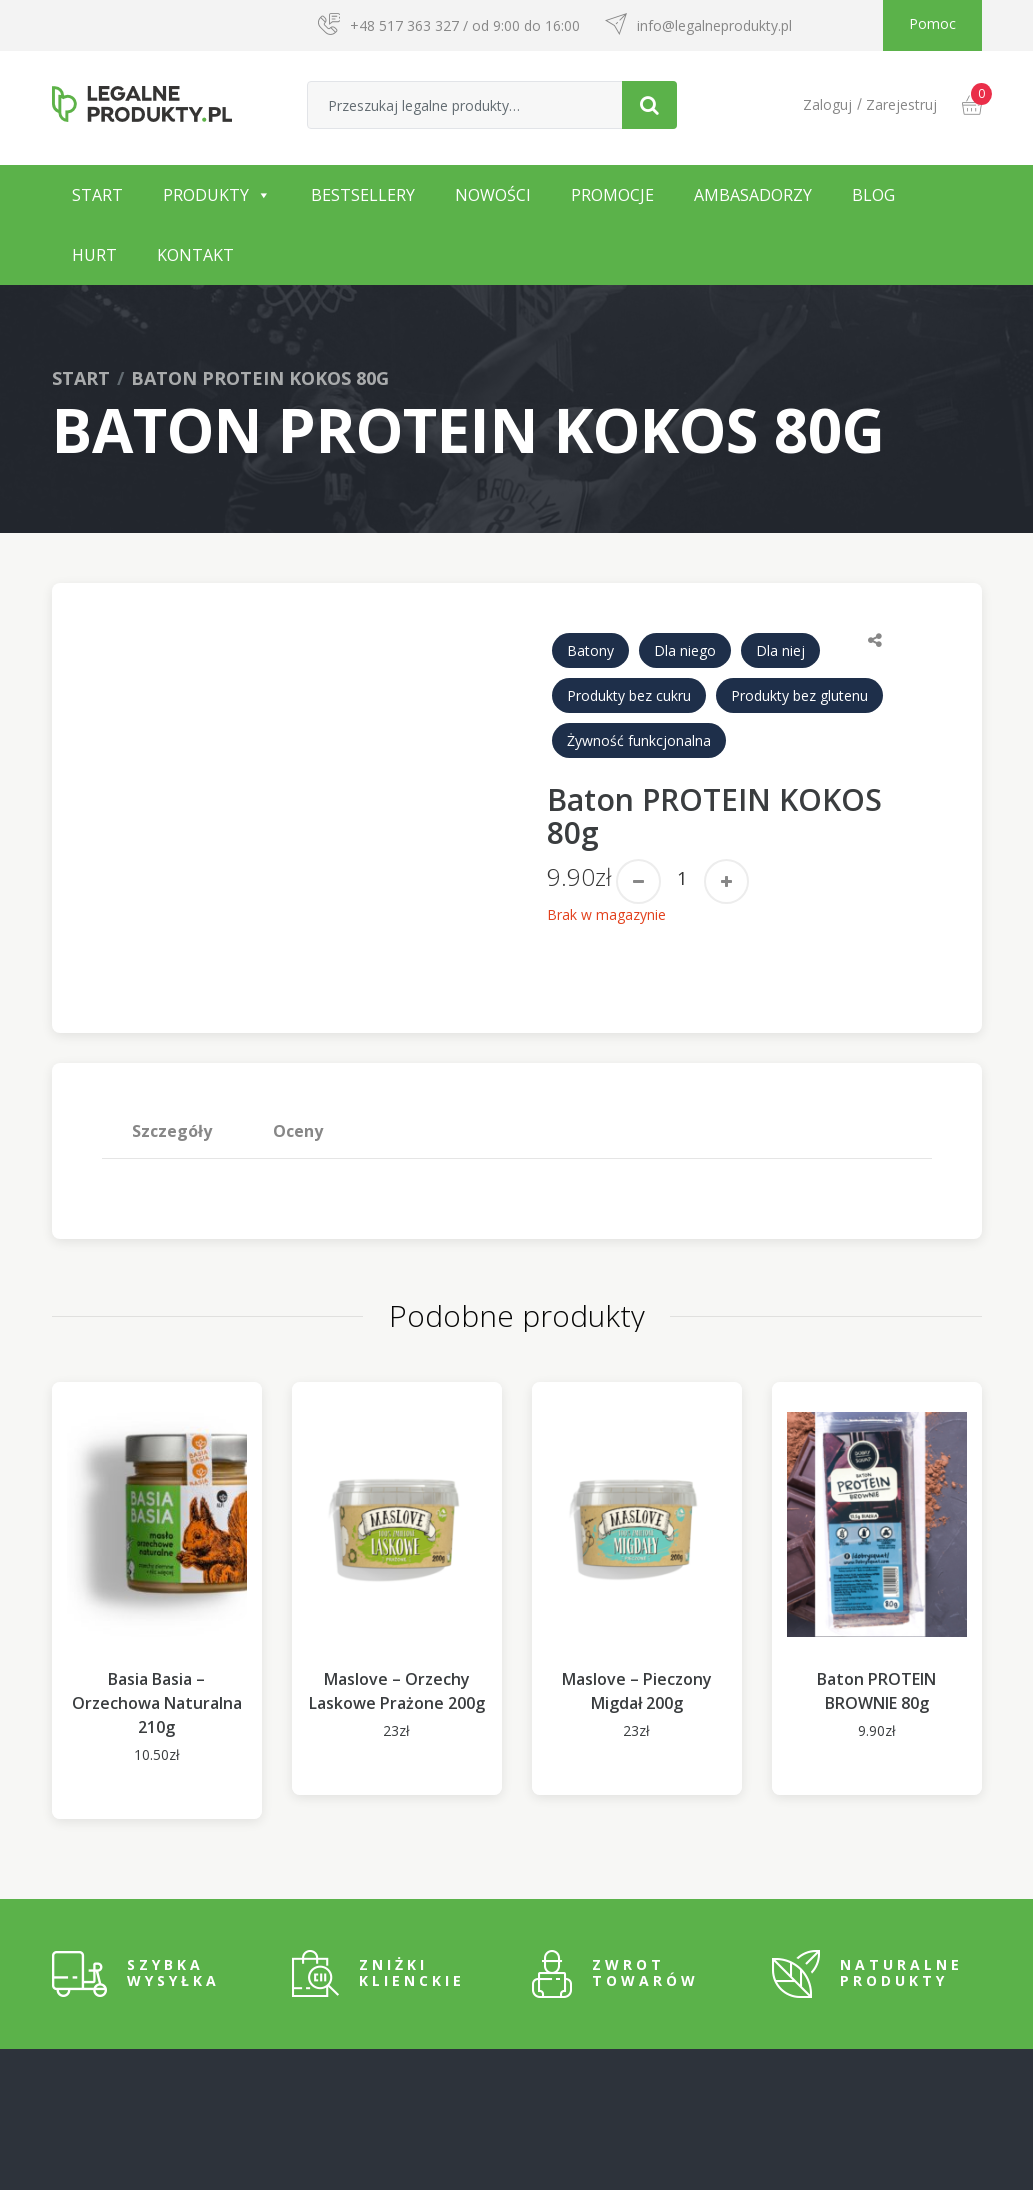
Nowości (493, 195)
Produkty (206, 195)
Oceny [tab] (298, 1131)
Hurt (94, 255)
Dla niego (685, 650)
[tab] (172, 1131)
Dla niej (780, 650)
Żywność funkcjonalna (639, 740)
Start (97, 195)
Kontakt (195, 255)
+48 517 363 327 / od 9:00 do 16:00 (465, 25)
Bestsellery (363, 195)
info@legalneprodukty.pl (714, 25)
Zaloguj (827, 104)
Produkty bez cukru (629, 695)
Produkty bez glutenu (799, 695)
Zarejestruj (901, 104)
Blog (873, 195)
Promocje (612, 195)
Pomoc (932, 23)
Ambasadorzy (753, 195)
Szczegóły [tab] (172, 1131)
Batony (590, 650)
